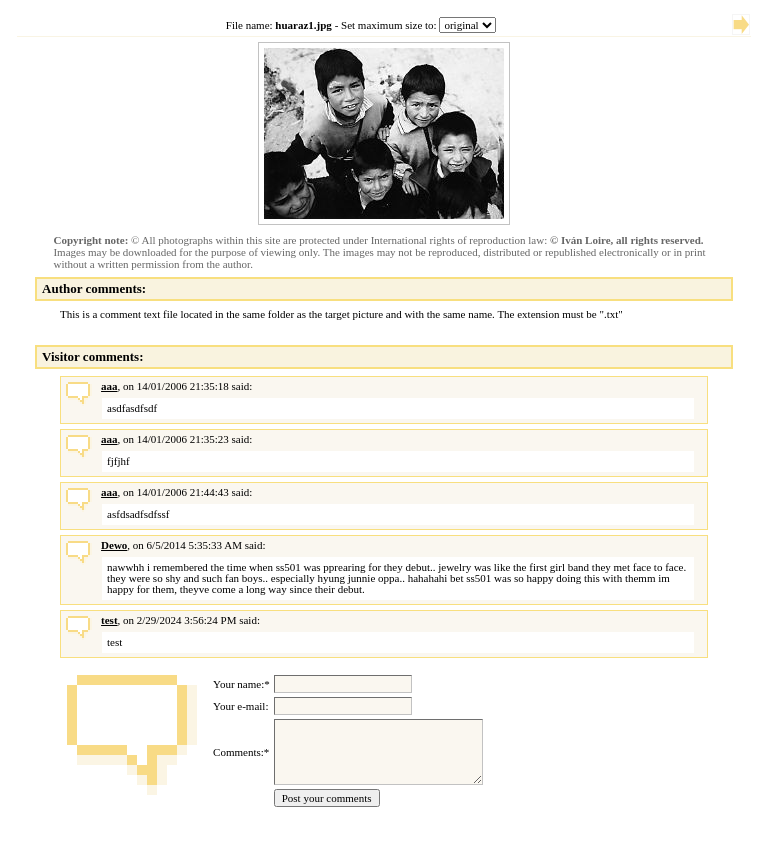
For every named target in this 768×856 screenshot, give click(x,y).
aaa (109, 386)
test (109, 620)
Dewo (114, 545)
